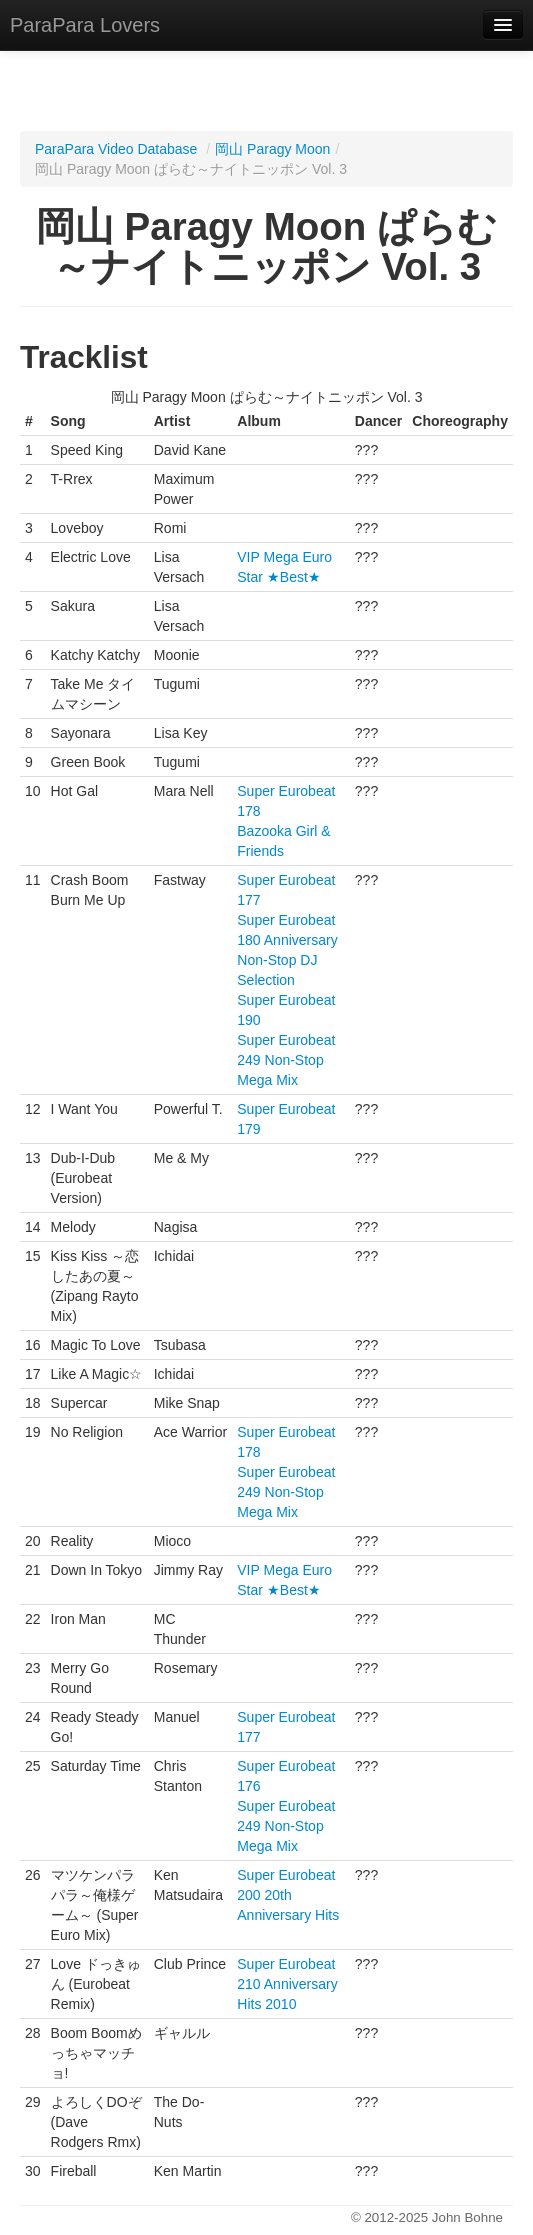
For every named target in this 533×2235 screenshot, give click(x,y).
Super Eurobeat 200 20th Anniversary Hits (288, 1895)
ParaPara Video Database (116, 149)
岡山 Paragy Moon (272, 149)
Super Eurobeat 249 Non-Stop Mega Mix (286, 1060)
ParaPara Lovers (85, 25)
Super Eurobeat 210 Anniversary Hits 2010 (287, 1984)
